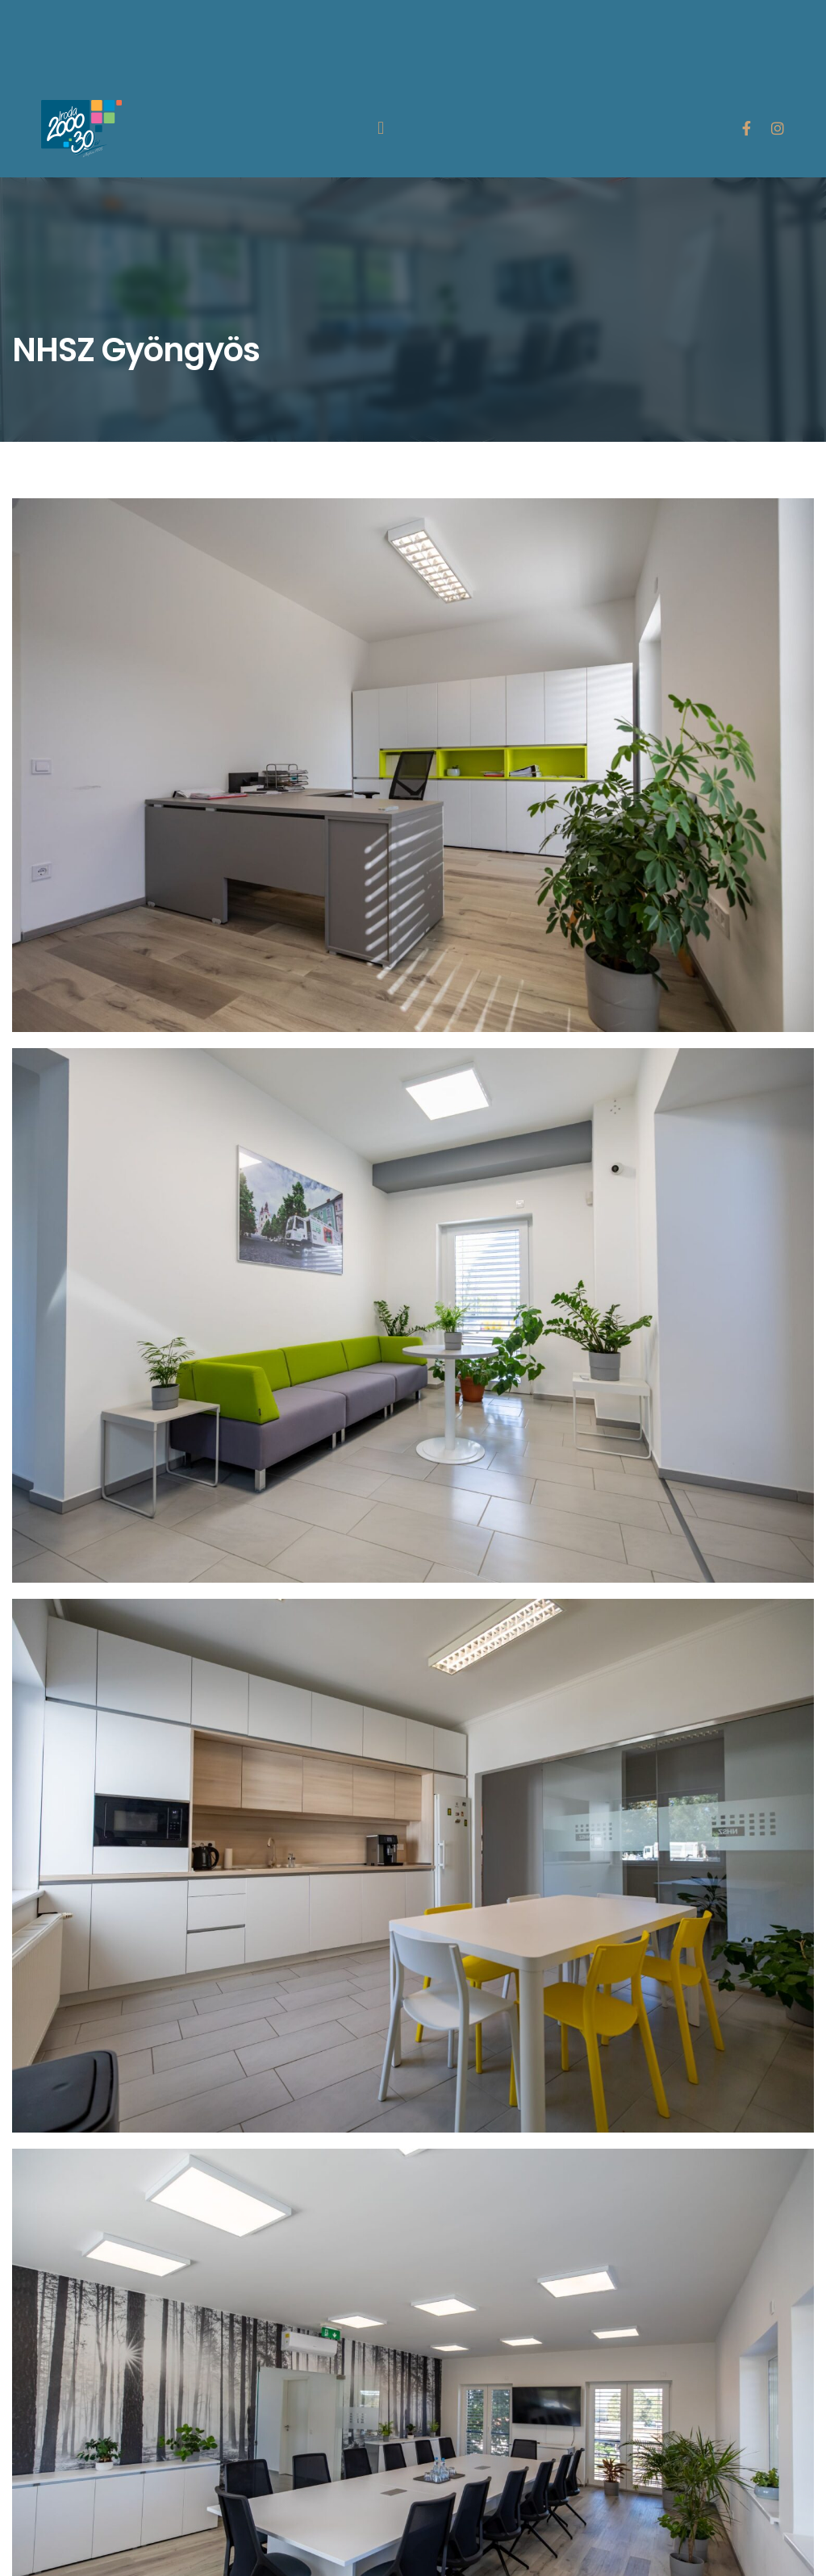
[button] (380, 128)
